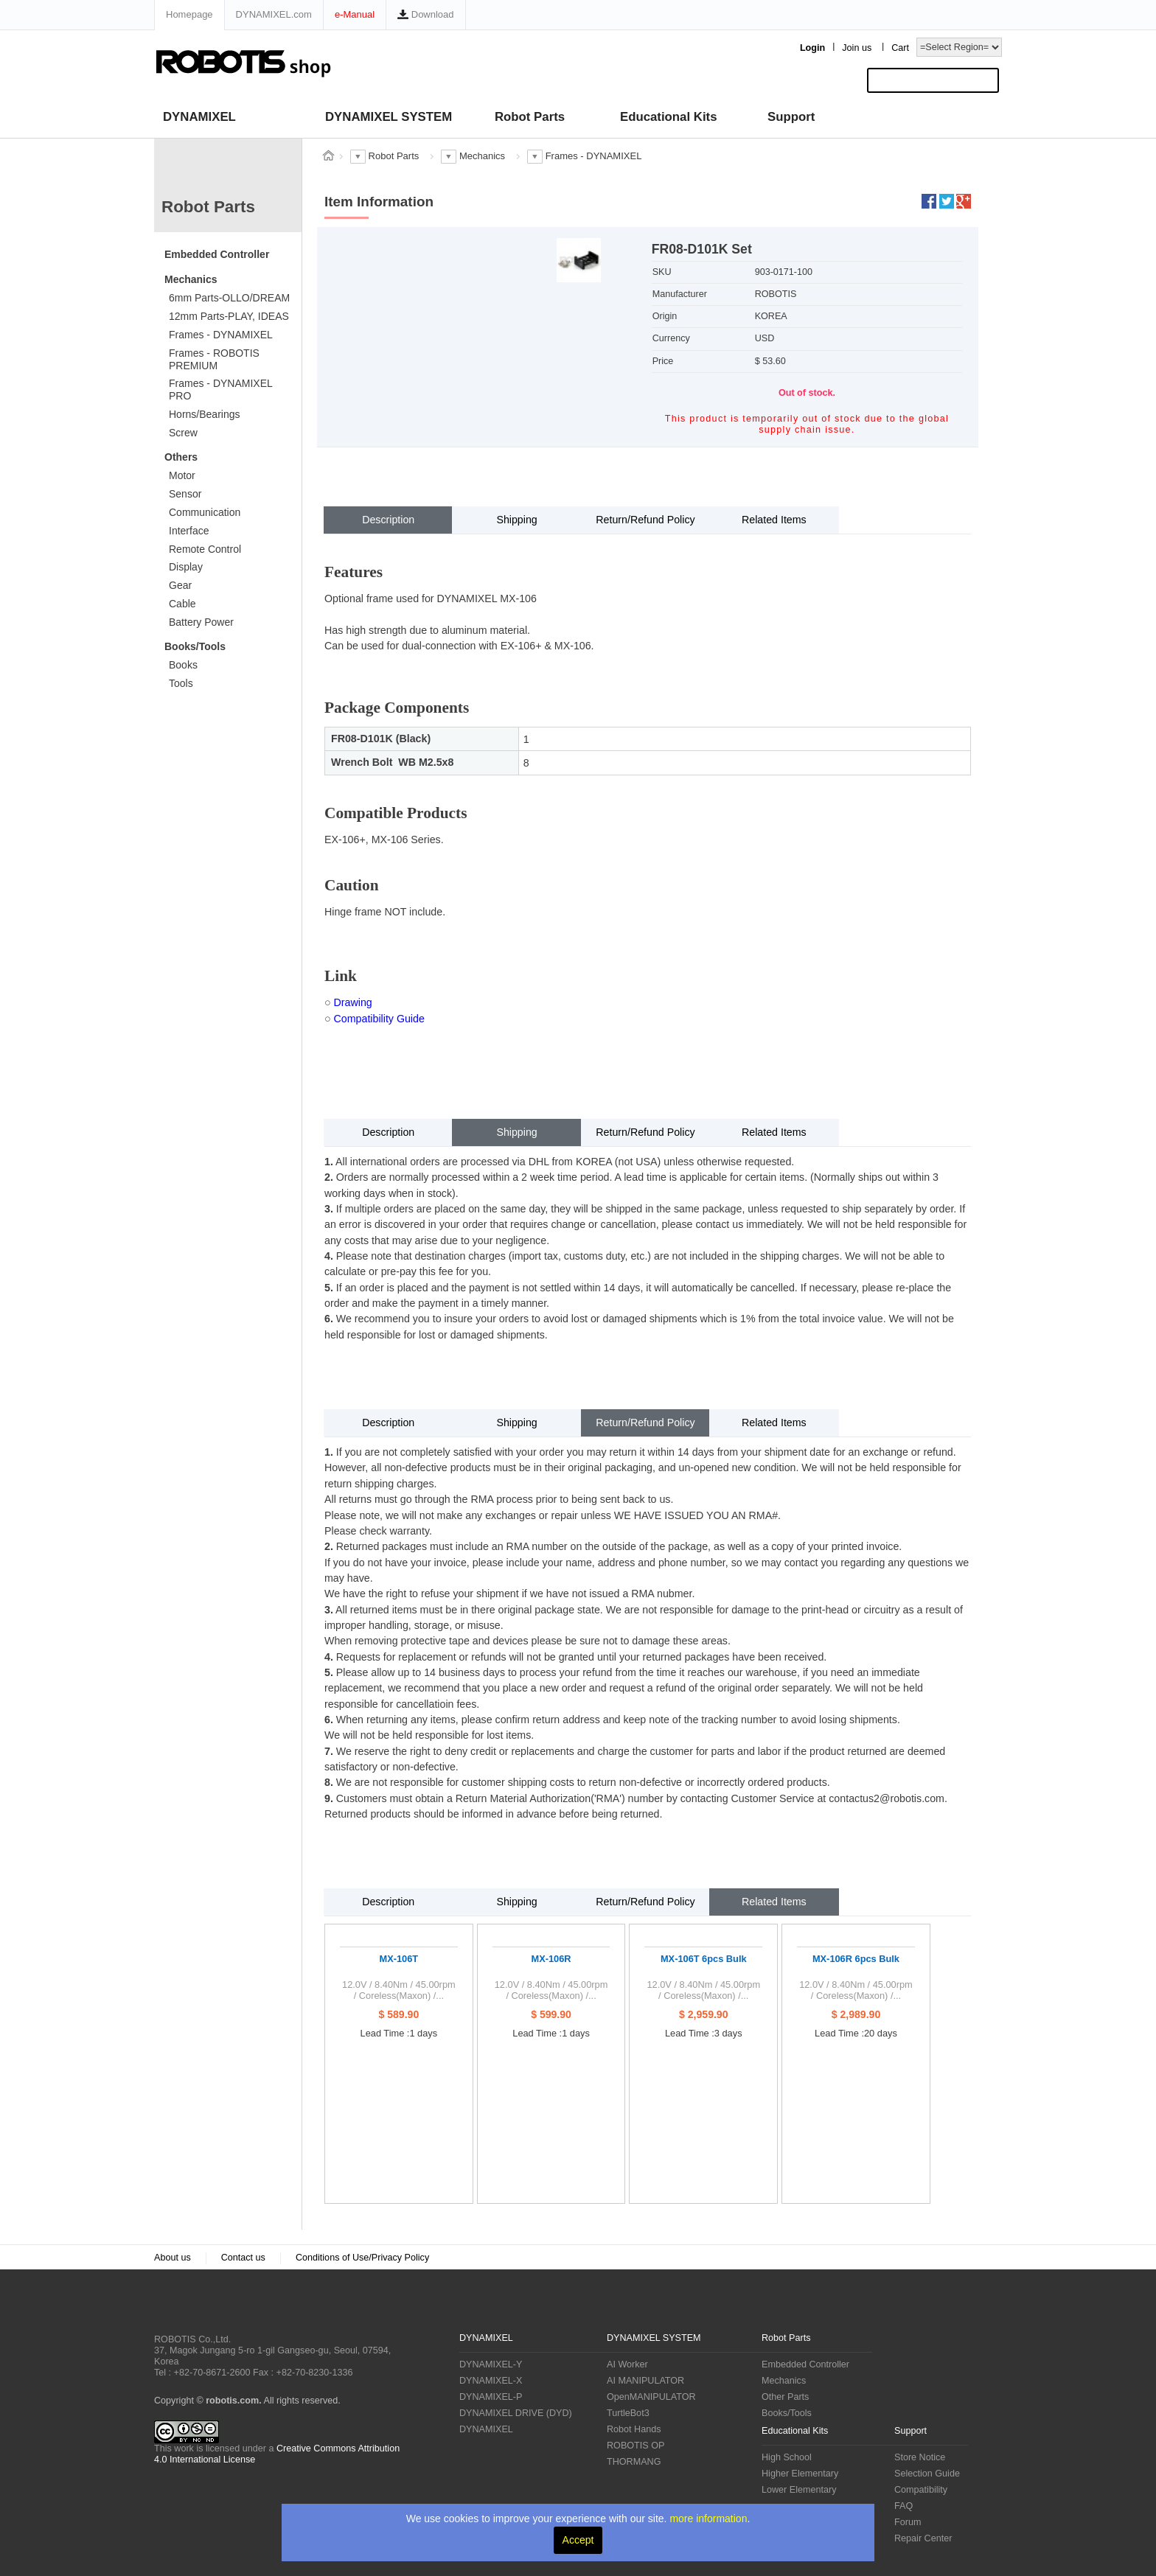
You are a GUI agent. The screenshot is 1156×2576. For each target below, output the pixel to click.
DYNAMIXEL (199, 117)
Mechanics (190, 279)
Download (425, 14)
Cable (182, 604)
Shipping (516, 520)
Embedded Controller (216, 254)
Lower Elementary (799, 2490)
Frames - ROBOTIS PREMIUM (214, 359)
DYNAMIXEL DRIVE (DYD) (515, 2413)
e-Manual (355, 14)
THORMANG (634, 2462)
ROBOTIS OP (635, 2445)
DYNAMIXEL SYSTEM (388, 117)
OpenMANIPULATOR (651, 2397)
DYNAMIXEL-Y (490, 2364)
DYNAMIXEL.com (274, 14)
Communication (204, 512)
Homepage (189, 14)
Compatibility (920, 2490)
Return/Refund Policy (645, 520)
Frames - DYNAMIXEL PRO (221, 389)
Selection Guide (927, 2473)
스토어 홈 (328, 155)
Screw (183, 433)
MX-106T (399, 1958)
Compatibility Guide (379, 1019)
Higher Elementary (800, 2473)
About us (172, 2257)
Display (186, 567)
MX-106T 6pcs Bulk (704, 1958)
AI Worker (627, 2364)
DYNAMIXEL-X (490, 2381)
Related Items (774, 520)
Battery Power (201, 622)
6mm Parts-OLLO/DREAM (229, 298)
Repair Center (923, 2538)
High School (787, 2457)
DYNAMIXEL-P (490, 2397)
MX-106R (551, 1958)
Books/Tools (195, 646)
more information (708, 2518)
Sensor (185, 494)
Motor (182, 475)
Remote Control (205, 549)
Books (183, 665)
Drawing (353, 1002)
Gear (180, 585)
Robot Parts (530, 117)
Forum (907, 2522)
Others (181, 457)
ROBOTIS (212, 2308)
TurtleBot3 (628, 2413)
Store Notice (919, 2457)
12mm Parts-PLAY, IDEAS (229, 316)
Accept (578, 2540)
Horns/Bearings (204, 414)
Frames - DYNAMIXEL (221, 335)
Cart (900, 48)
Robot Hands (634, 2429)
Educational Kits (668, 117)
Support (791, 117)
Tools (181, 683)
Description (388, 520)
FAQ (903, 2506)
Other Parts (785, 2397)
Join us (856, 48)
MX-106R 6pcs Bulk (855, 1958)
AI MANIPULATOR (645, 2381)
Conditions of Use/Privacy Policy (362, 2257)
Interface (189, 531)
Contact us (243, 2257)
